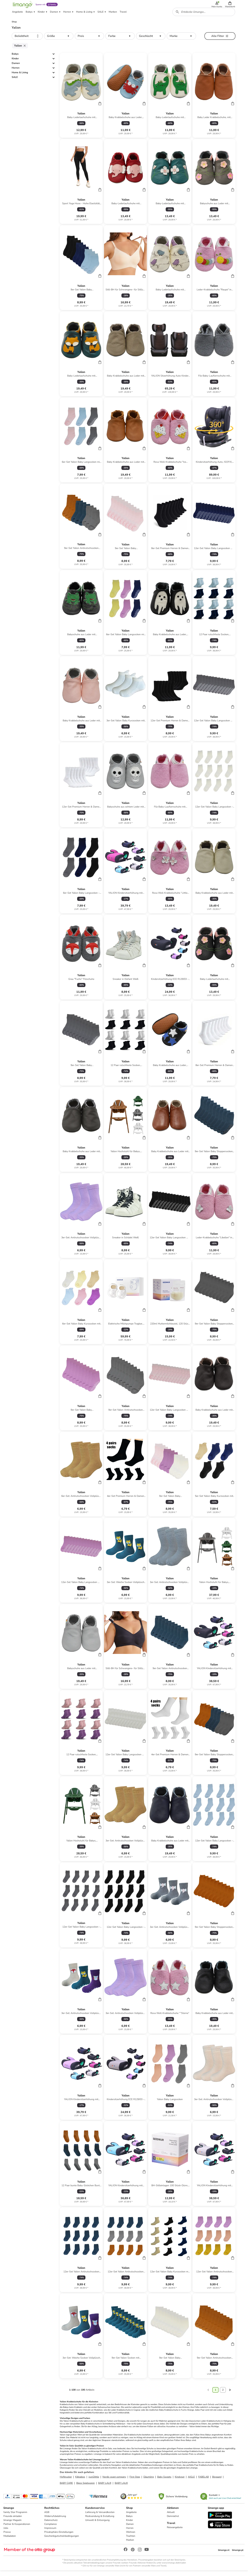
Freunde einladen (13, 2521)
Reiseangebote (174, 2532)
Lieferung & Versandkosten (100, 2517)
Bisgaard (216, 2480)
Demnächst (173, 2521)
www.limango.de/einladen (174, 2567)
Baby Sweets (164, 2480)
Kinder (15, 62)
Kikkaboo (80, 2480)
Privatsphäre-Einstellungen (59, 2536)
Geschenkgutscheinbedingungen (62, 2540)
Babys (15, 57)
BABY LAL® (104, 2486)
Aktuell (170, 2517)
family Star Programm (16, 2517)
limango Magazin (13, 2525)
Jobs (6, 2532)
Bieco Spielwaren (85, 2486)
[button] (230, 5)
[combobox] (204, 15)
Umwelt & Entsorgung (97, 2525)
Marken (130, 2544)
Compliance (51, 2529)
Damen (16, 67)
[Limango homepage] (22, 5)
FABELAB (203, 2480)
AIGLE (191, 2480)
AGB (47, 2517)
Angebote (131, 2517)
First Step (135, 2480)
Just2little (94, 2480)
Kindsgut (179, 2480)
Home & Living (20, 76)
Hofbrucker (66, 2480)
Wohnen (130, 2536)
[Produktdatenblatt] (81, 99)
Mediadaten (10, 2540)
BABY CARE (66, 2486)
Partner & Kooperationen (17, 2529)
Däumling (148, 2480)
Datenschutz (51, 2525)
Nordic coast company (114, 2480)
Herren (15, 71)
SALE (15, 81)
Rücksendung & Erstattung (99, 2521)
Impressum (51, 2532)
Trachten (130, 2540)
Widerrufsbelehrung (55, 2521)
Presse (7, 2536)
